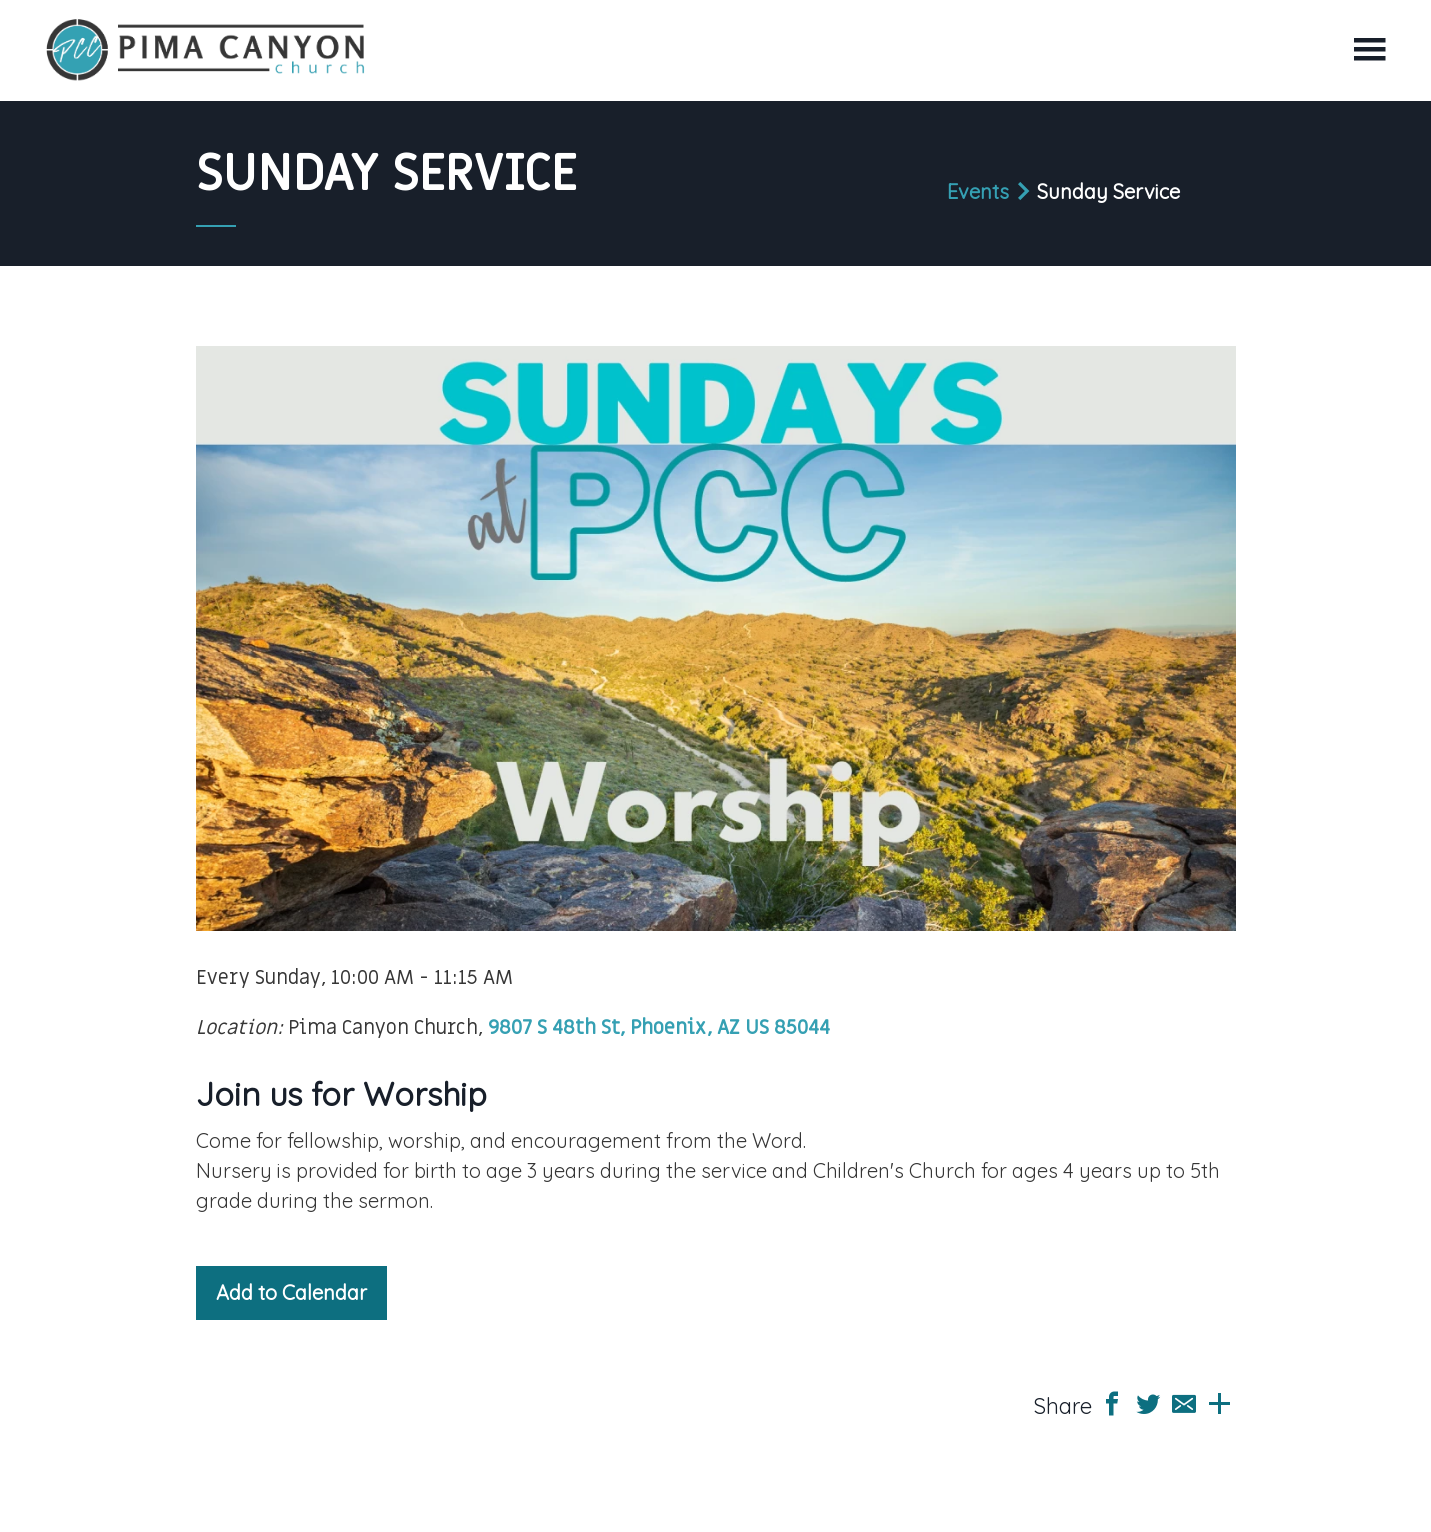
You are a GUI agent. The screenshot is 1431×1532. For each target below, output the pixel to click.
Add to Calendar (291, 1292)
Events (978, 191)
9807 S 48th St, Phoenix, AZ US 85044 (659, 1028)
